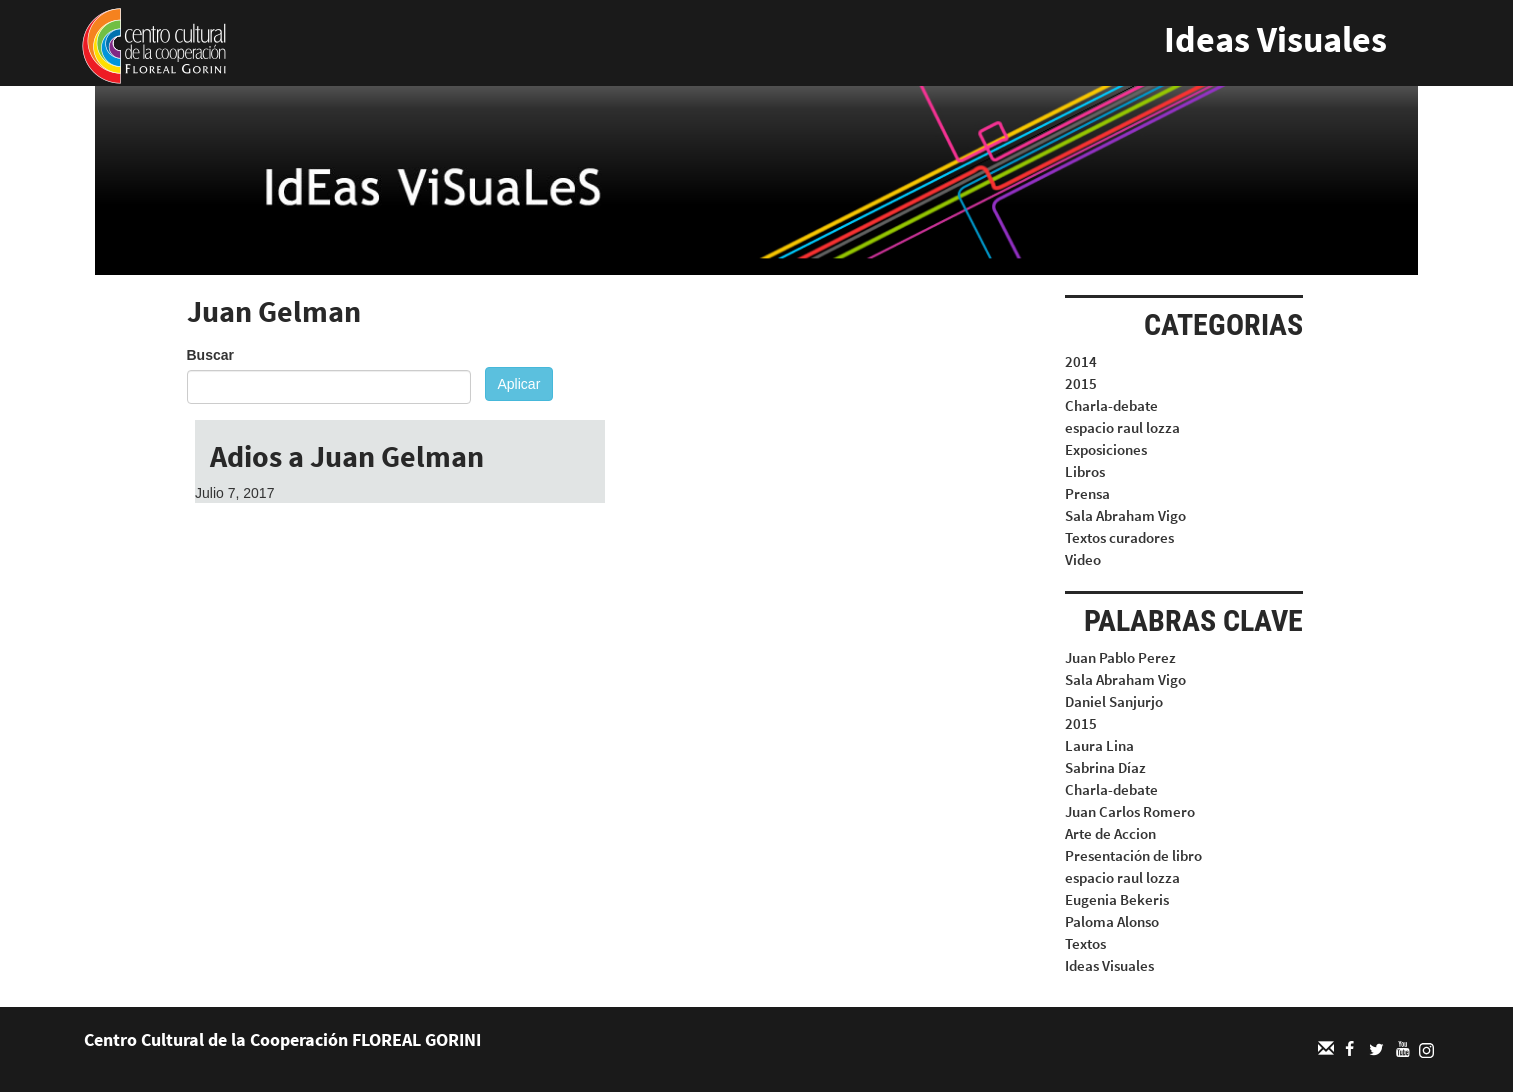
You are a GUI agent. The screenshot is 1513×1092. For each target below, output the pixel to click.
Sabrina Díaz (1105, 767)
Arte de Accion (1110, 833)
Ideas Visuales (1275, 39)
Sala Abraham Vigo (1125, 515)
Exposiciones (1106, 449)
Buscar (210, 355)
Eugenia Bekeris (1117, 899)
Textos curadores (1119, 537)
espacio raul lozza (1122, 427)
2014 (1081, 361)
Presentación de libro (1133, 855)
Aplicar (519, 384)
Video (1083, 559)
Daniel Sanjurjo (1114, 701)
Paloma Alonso (1112, 921)
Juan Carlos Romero (1130, 811)
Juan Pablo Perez (1120, 657)
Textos (1085, 943)
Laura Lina (1099, 745)
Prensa (1087, 493)
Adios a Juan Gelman (347, 456)
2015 (1081, 383)
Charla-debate (1111, 405)
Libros (1085, 471)
